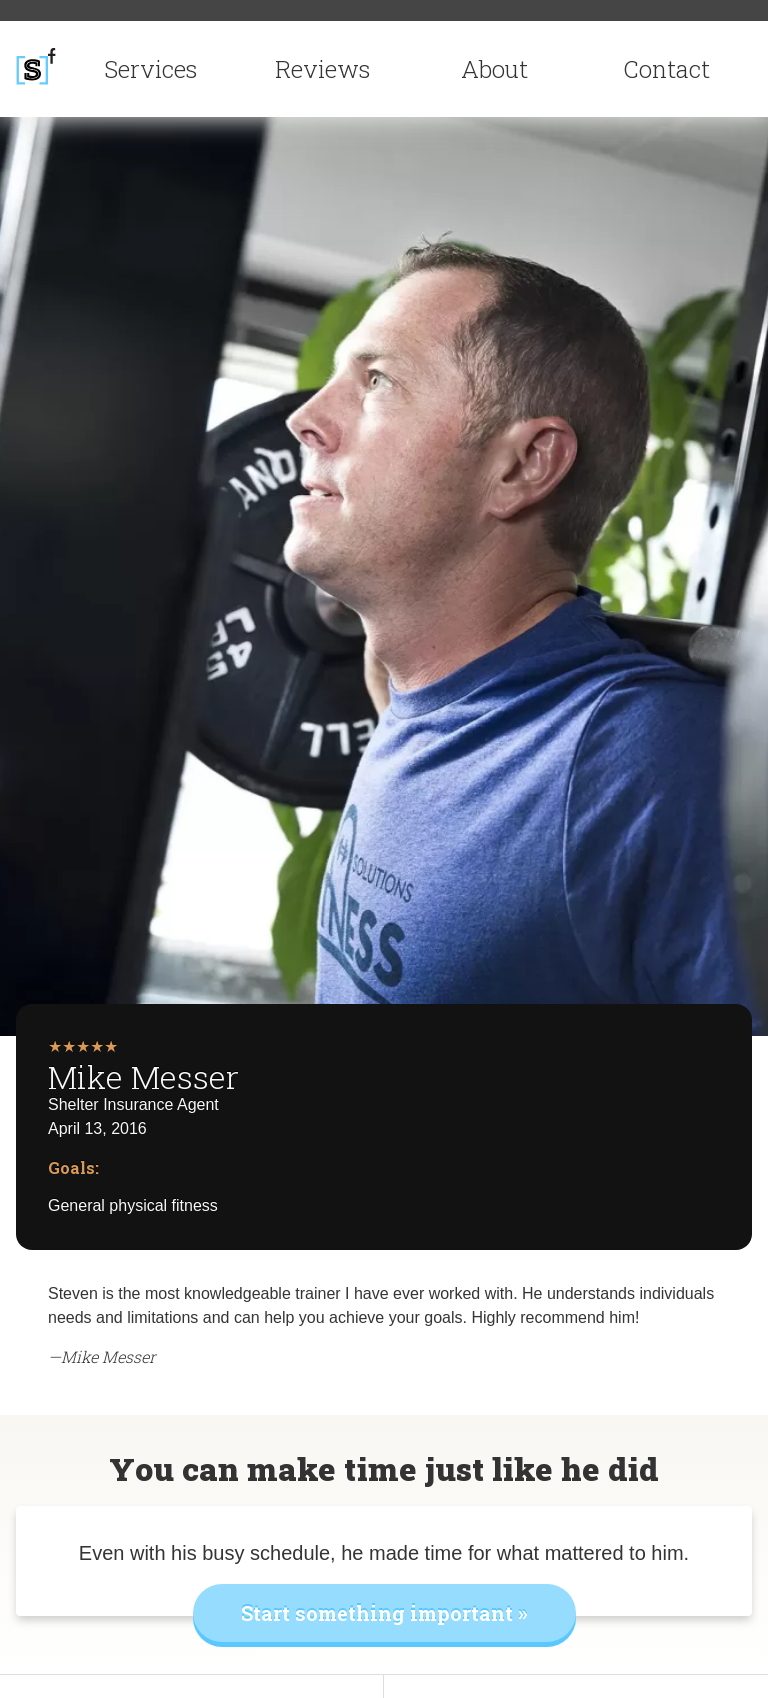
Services (150, 69)
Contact (666, 69)
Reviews (322, 69)
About (494, 69)
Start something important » (384, 1613)
